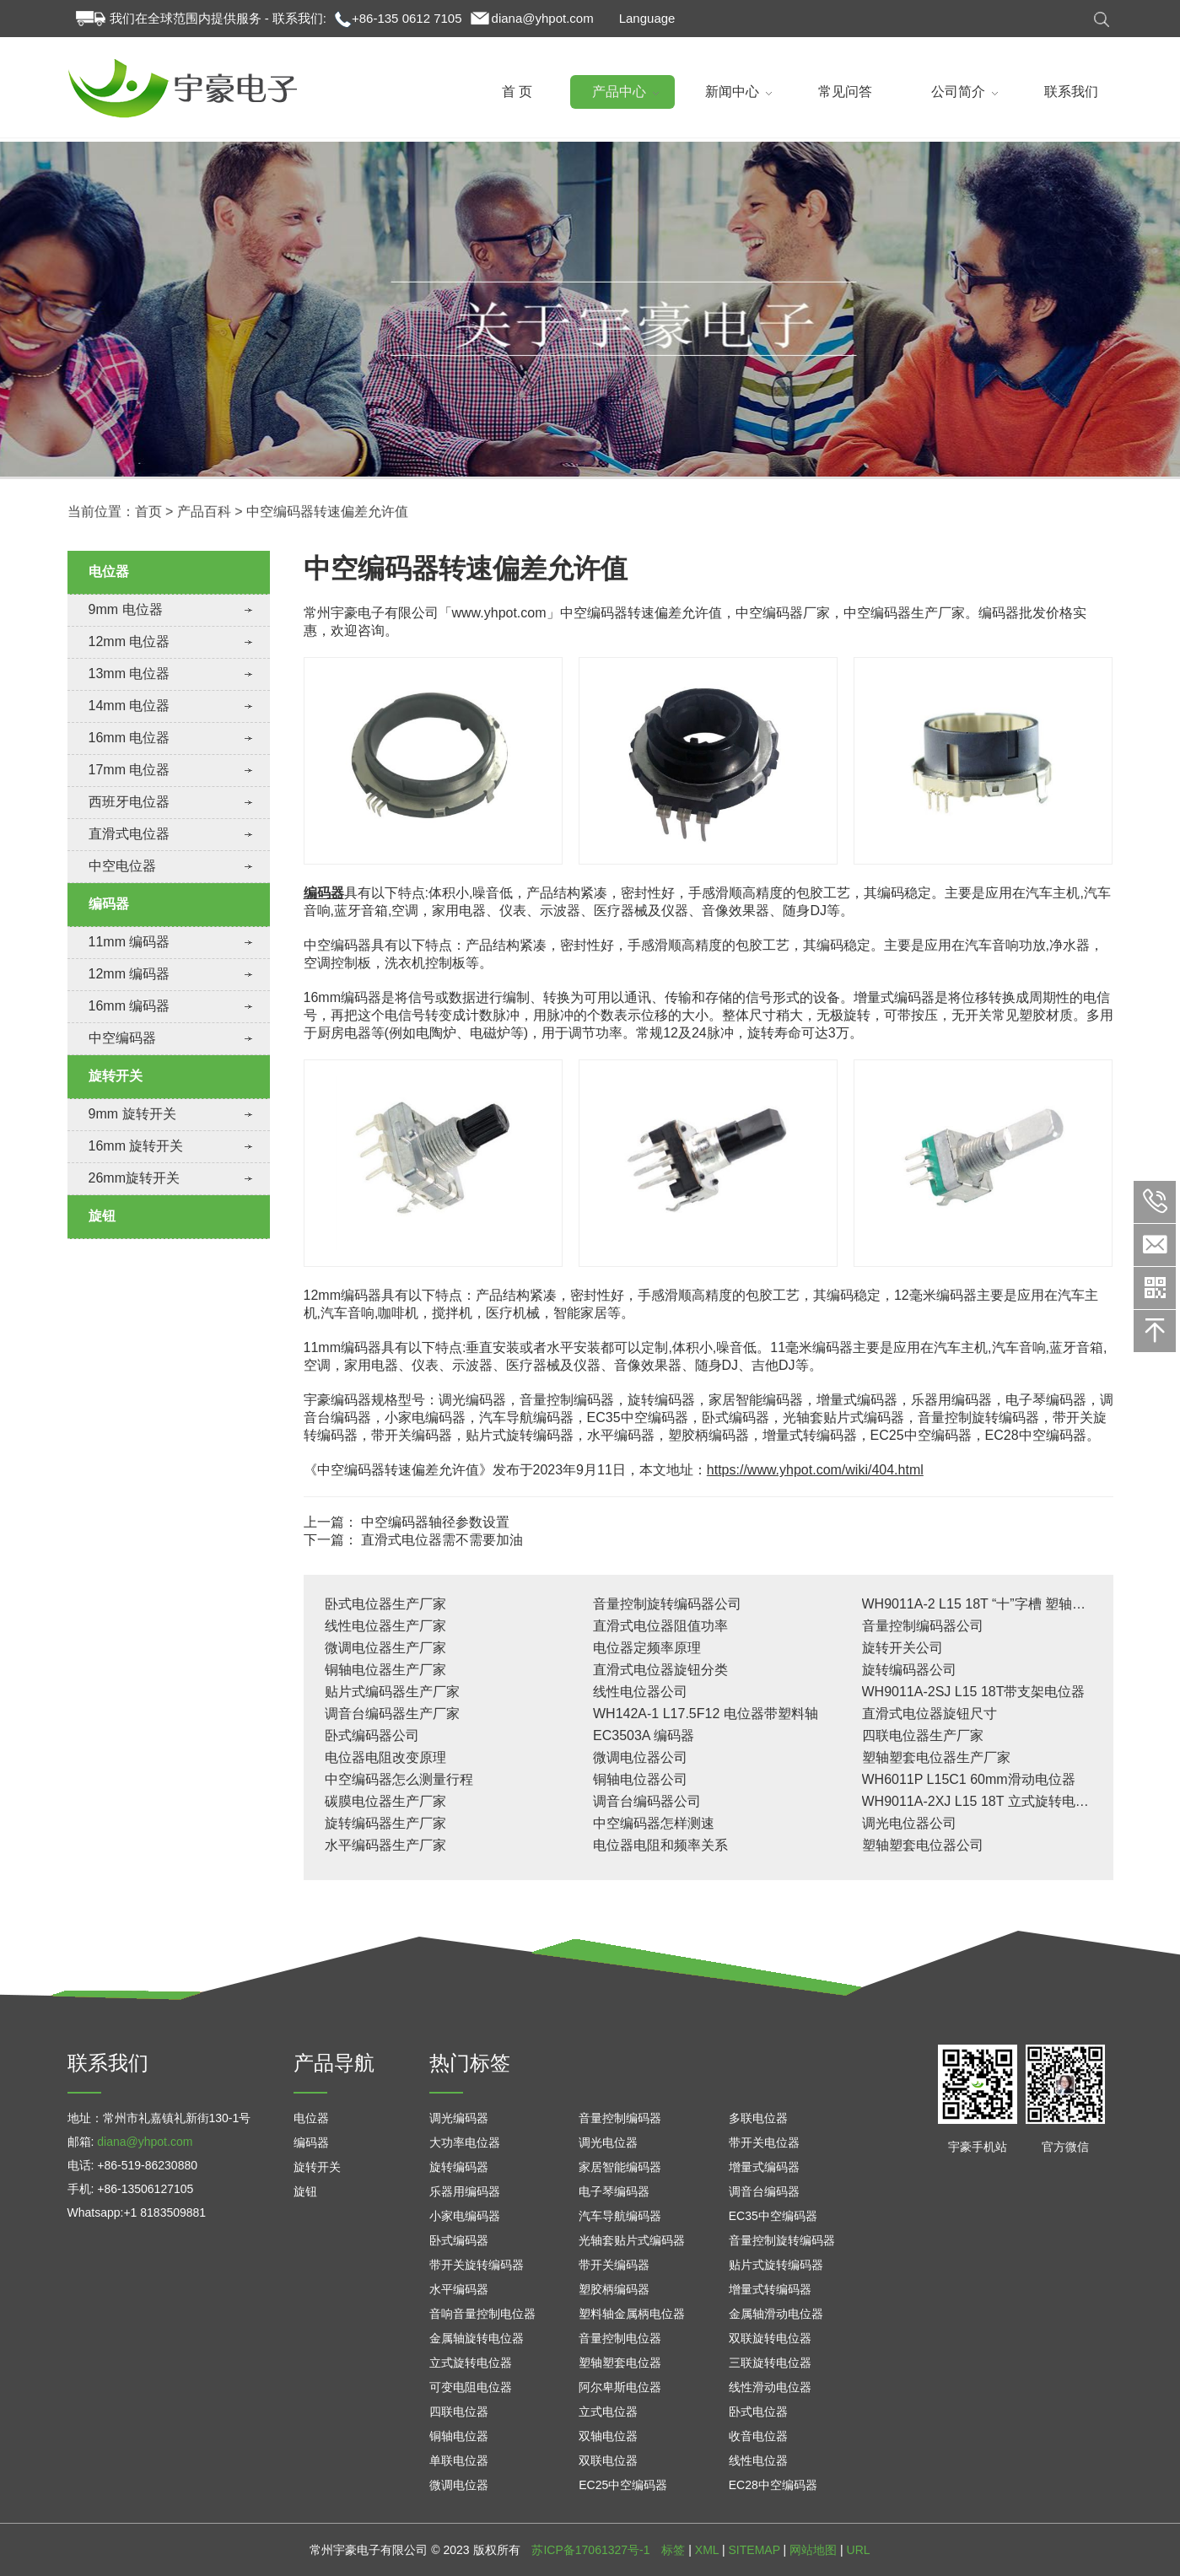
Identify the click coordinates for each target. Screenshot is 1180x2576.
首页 (148, 530)
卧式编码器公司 (372, 1735)
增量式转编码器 (770, 2289)
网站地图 (813, 2550)
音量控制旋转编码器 (782, 2240)
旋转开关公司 (902, 1648)
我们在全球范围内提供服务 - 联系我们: (218, 18)
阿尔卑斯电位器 (620, 2387)
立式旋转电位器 (470, 2362)
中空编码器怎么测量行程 (399, 1779)
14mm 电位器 (129, 705)
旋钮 (102, 1216)
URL (858, 2550)
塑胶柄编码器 (614, 2289)
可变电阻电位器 (470, 2387)
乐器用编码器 (464, 2191)
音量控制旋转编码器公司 (667, 1604)
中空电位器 (122, 866)
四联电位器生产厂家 (922, 1735)
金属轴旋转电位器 (476, 2338)
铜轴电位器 (458, 2436)
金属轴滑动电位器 (776, 2313)
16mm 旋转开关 (136, 1146)
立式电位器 (608, 2411)
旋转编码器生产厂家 (385, 1823)
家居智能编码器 (620, 2167)
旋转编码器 (458, 2167)
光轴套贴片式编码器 (632, 2240)
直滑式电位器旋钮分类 (660, 1670)
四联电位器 (458, 2411)
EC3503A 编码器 (643, 1735)
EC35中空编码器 (773, 2216)
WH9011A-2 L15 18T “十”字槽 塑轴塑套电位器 (1001, 1604)
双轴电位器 (608, 2436)
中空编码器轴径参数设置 (435, 1522)
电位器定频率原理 (647, 1648)
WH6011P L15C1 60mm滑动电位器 (968, 1779)
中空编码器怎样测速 (653, 1823)
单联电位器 (458, 2460)
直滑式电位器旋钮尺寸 (929, 1713)
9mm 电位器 (126, 609)
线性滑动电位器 (770, 2387)
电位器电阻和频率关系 (660, 1845)
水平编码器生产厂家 (385, 1845)
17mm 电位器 (129, 770)
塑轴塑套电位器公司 (922, 1845)
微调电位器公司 (640, 1757)
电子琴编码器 (614, 2191)
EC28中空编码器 (773, 2485)
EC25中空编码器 (623, 2485)
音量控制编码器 (620, 2118)
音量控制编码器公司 (922, 1626)
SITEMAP (754, 2550)
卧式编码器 (458, 2240)
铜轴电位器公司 (640, 1779)
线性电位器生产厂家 (385, 1626)
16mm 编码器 (129, 1006)
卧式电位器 (758, 2411)
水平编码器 (458, 2289)
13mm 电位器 (129, 673)
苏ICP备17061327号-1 (590, 2550)
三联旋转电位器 (770, 2362)
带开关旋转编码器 (476, 2265)
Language (647, 18)
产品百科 (204, 530)
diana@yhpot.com (543, 18)
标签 (673, 2550)
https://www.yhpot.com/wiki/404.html (815, 1470)
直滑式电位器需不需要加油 (442, 1540)
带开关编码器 (614, 2265)
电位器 (109, 571)
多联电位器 (758, 2118)
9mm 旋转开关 (132, 1114)
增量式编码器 (764, 2167)
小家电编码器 (464, 2216)
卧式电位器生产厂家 (385, 1604)
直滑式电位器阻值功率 (660, 1626)
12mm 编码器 (129, 974)
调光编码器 (458, 2118)
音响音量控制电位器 (482, 2313)
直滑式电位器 (129, 834)
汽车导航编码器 (620, 2216)
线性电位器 (758, 2460)
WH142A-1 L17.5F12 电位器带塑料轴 (705, 1713)
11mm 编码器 (129, 942)
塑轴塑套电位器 (620, 2362)
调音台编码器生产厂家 (392, 1713)
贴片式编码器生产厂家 (392, 1691)
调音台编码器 (764, 2191)
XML (707, 2550)
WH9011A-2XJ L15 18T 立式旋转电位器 (982, 1801)
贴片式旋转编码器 (776, 2265)
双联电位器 (608, 2460)
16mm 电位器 (129, 737)
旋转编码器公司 (909, 1670)
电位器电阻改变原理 (385, 1757)
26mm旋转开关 (134, 1178)
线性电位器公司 (640, 1691)
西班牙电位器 (129, 802)
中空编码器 (122, 1038)
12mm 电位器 (129, 641)
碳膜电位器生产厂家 (385, 1801)
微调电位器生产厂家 (385, 1648)
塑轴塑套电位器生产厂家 (936, 1757)
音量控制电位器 (620, 2338)
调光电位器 (608, 2142)
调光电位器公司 (909, 1823)
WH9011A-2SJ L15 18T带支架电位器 (974, 1691)
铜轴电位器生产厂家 (385, 1670)
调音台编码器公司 (647, 1801)
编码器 (109, 904)
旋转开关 (116, 1076)
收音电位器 (758, 2436)
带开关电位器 (764, 2142)
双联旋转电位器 (770, 2338)
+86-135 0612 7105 (407, 18)
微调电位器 (458, 2485)
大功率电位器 (464, 2142)
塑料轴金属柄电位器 (632, 2313)
